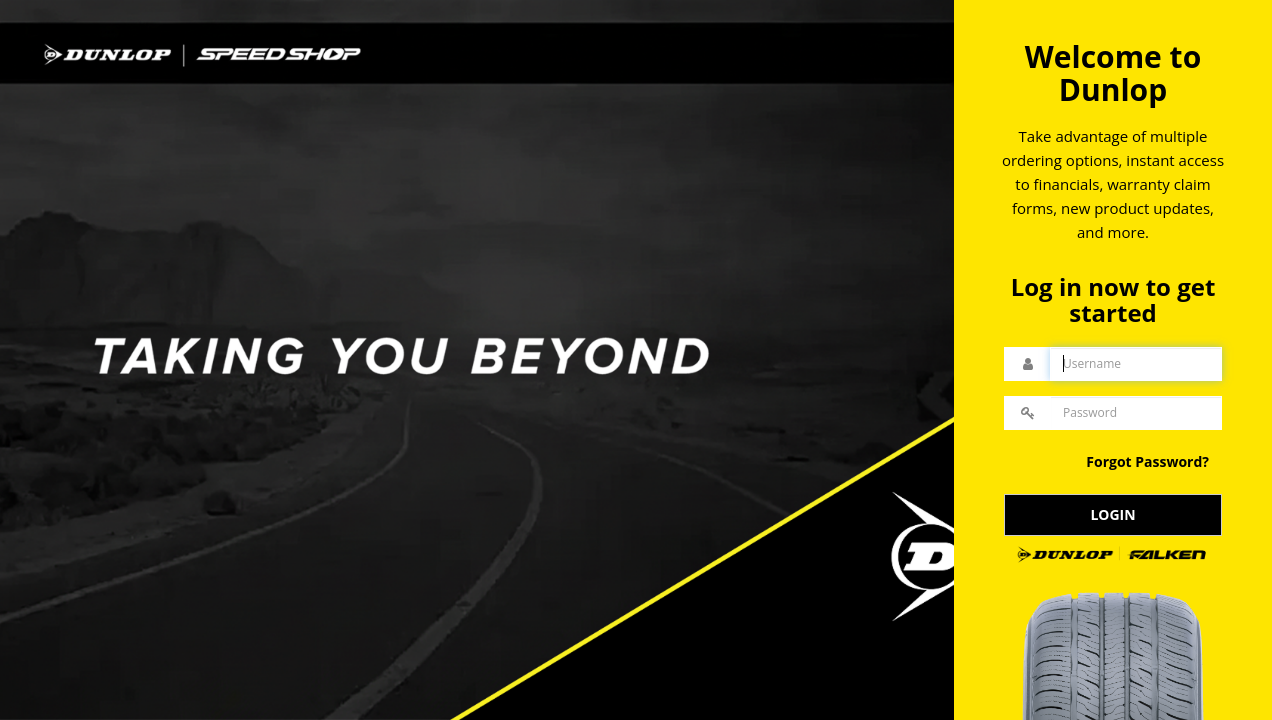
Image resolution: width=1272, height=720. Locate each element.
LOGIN (1112, 514)
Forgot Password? (1147, 461)
